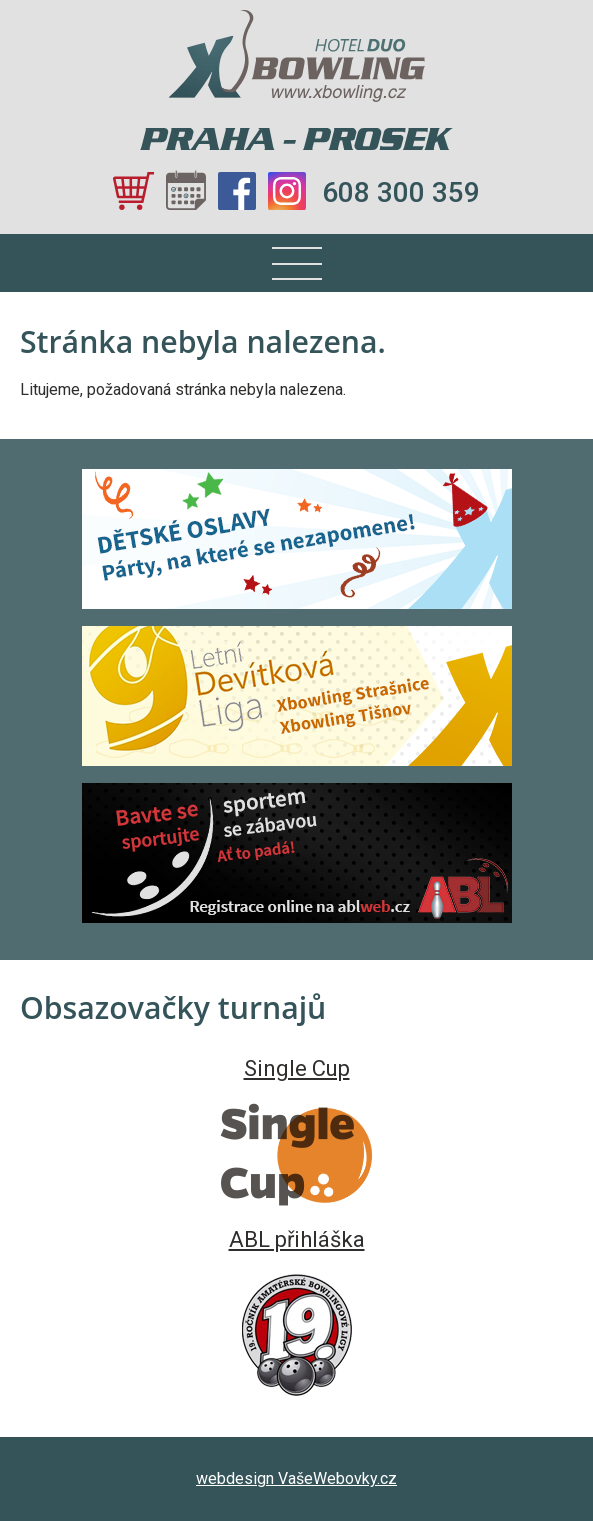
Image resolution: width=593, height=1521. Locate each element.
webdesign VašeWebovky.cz (296, 1478)
